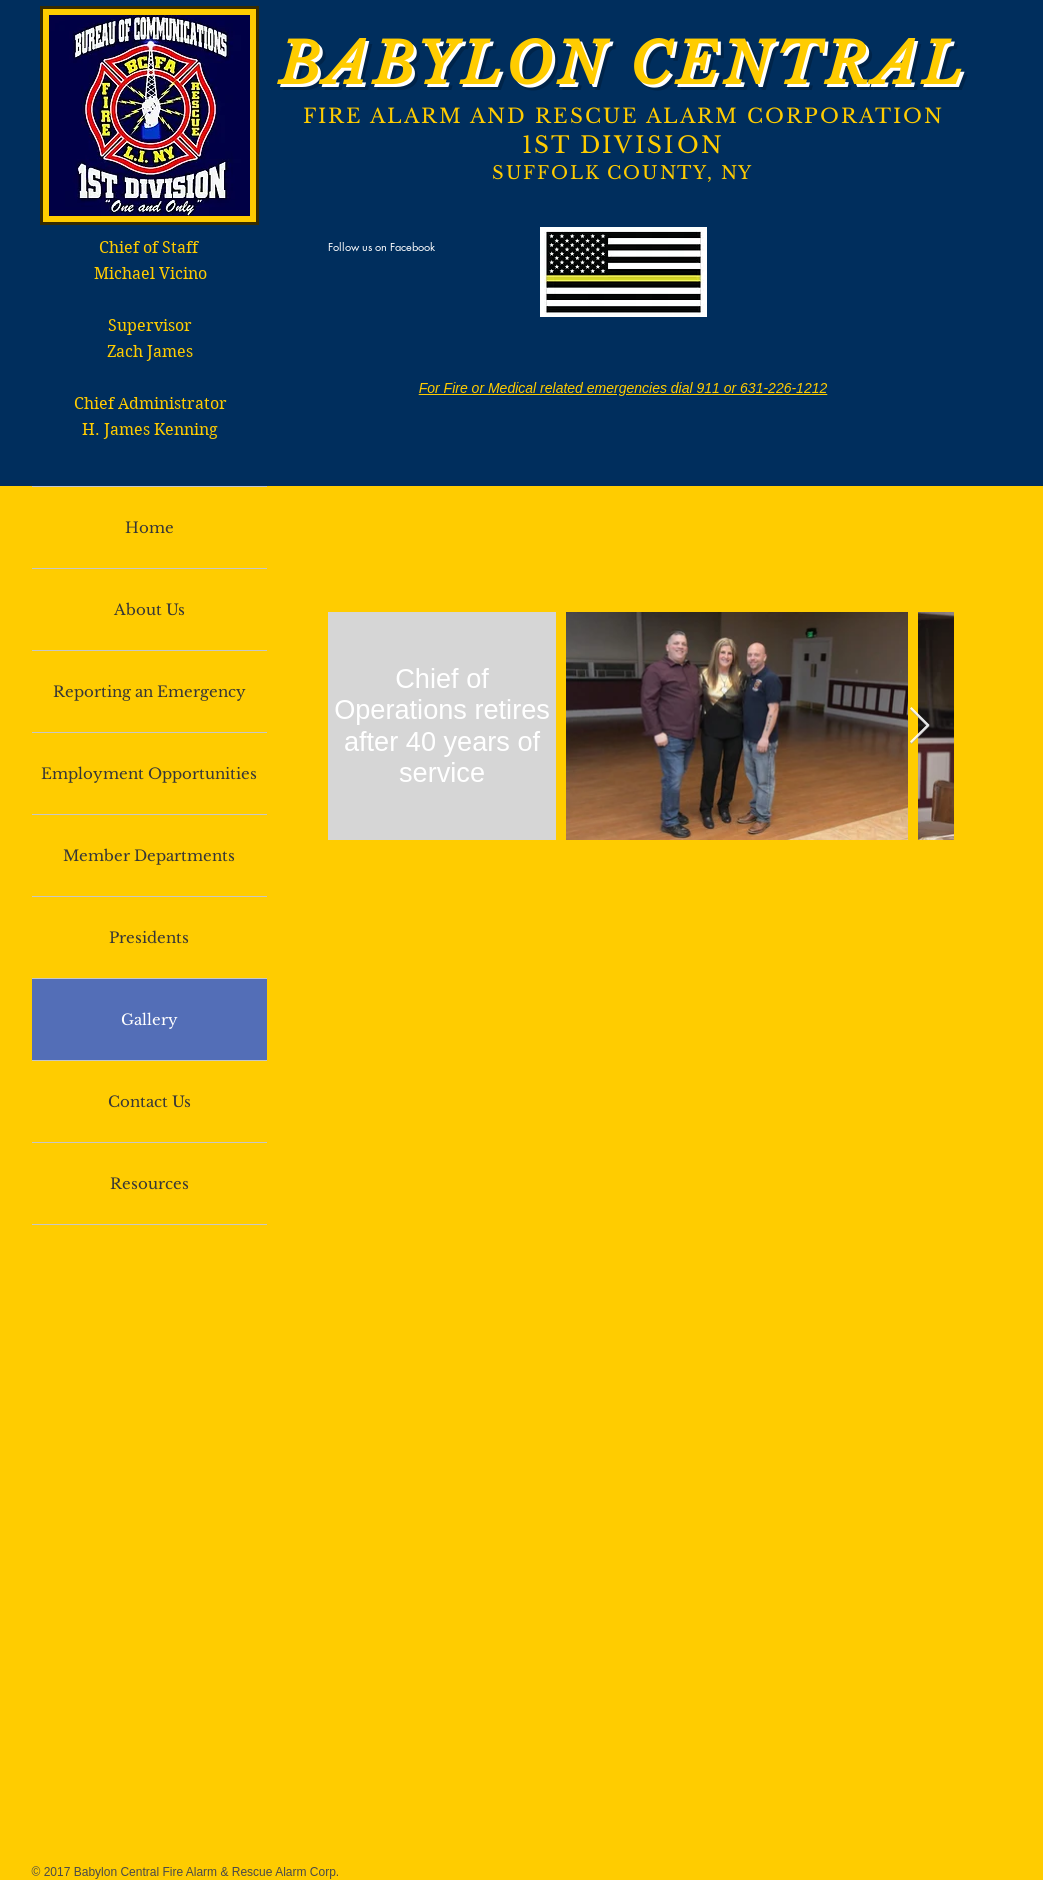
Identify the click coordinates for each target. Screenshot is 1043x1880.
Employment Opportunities (149, 773)
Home (149, 527)
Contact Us (149, 1101)
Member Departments (149, 855)
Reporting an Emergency (149, 691)
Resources (149, 1183)
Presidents (149, 937)
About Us (149, 609)
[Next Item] (919, 726)
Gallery (149, 1019)
